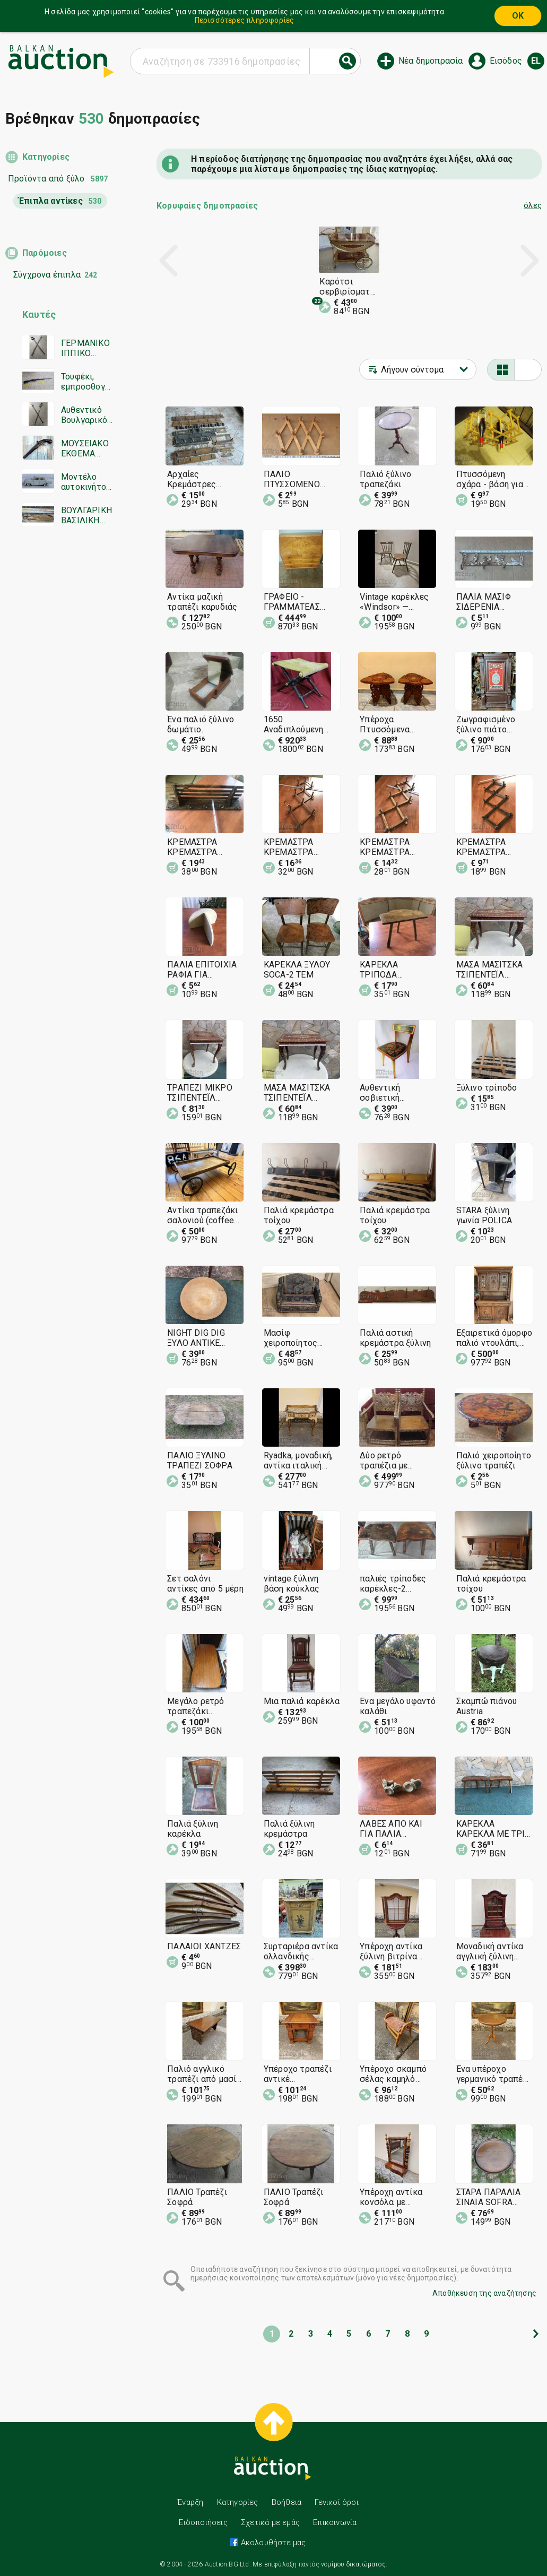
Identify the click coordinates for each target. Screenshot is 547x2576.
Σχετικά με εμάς (270, 2522)
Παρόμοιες (44, 253)
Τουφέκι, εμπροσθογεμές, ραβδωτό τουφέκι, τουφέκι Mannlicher (85, 381)
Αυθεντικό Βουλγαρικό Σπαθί (84, 415)
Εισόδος (506, 61)
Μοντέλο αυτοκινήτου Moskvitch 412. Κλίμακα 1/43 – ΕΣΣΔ (86, 482)
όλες (533, 205)
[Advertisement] (59, 739)
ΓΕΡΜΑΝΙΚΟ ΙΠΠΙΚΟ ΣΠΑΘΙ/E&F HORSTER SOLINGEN (85, 348)
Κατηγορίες (46, 157)
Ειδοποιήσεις (203, 2522)
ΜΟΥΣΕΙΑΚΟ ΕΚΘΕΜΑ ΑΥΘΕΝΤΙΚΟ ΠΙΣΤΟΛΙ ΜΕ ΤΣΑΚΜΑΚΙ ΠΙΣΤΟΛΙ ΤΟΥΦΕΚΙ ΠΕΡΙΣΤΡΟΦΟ (85, 448)
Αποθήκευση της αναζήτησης (484, 2293)
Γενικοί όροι (336, 2502)
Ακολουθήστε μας (272, 2542)
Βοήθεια (286, 2502)
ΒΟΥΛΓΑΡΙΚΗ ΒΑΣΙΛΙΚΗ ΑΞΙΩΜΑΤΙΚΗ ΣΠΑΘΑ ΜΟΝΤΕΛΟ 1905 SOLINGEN (86, 515)
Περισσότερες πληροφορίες (244, 20)
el (536, 61)
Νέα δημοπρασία (430, 61)
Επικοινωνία (335, 2522)
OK (518, 16)
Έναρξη (190, 2502)
